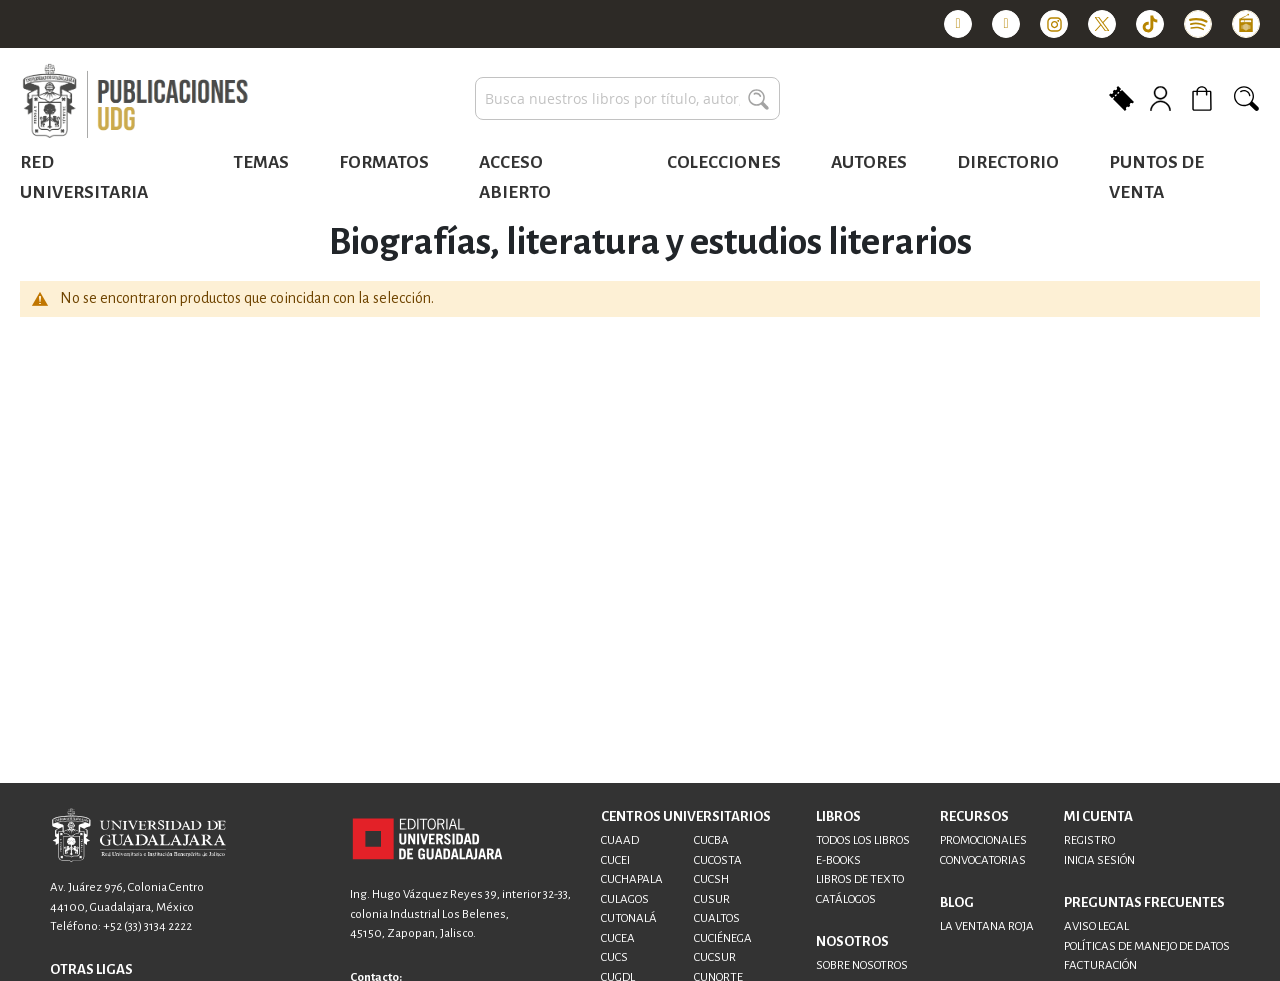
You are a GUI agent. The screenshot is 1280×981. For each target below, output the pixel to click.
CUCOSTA (718, 860)
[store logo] (135, 102)
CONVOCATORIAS (983, 860)
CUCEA (618, 938)
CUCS (614, 957)
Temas (261, 162)
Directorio (1008, 162)
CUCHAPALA (632, 879)
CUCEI (615, 860)
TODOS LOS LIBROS (863, 840)
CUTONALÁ (629, 918)
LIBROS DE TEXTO (860, 879)
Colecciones (724, 162)
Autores (869, 162)
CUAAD (620, 840)
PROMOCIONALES (983, 840)
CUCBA (711, 840)
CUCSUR (715, 957)
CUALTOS (717, 918)
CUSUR (712, 899)
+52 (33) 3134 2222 (147, 926)
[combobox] (627, 98)
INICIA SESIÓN (1099, 860)
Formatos (384, 162)
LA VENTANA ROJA (987, 926)
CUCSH (711, 879)
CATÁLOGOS (846, 899)
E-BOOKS (838, 860)
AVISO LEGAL (1096, 926)
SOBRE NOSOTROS (862, 965)
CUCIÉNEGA (723, 938)
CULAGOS (625, 899)
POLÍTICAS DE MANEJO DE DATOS (1147, 946)
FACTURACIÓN (1100, 965)
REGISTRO (1089, 840)
